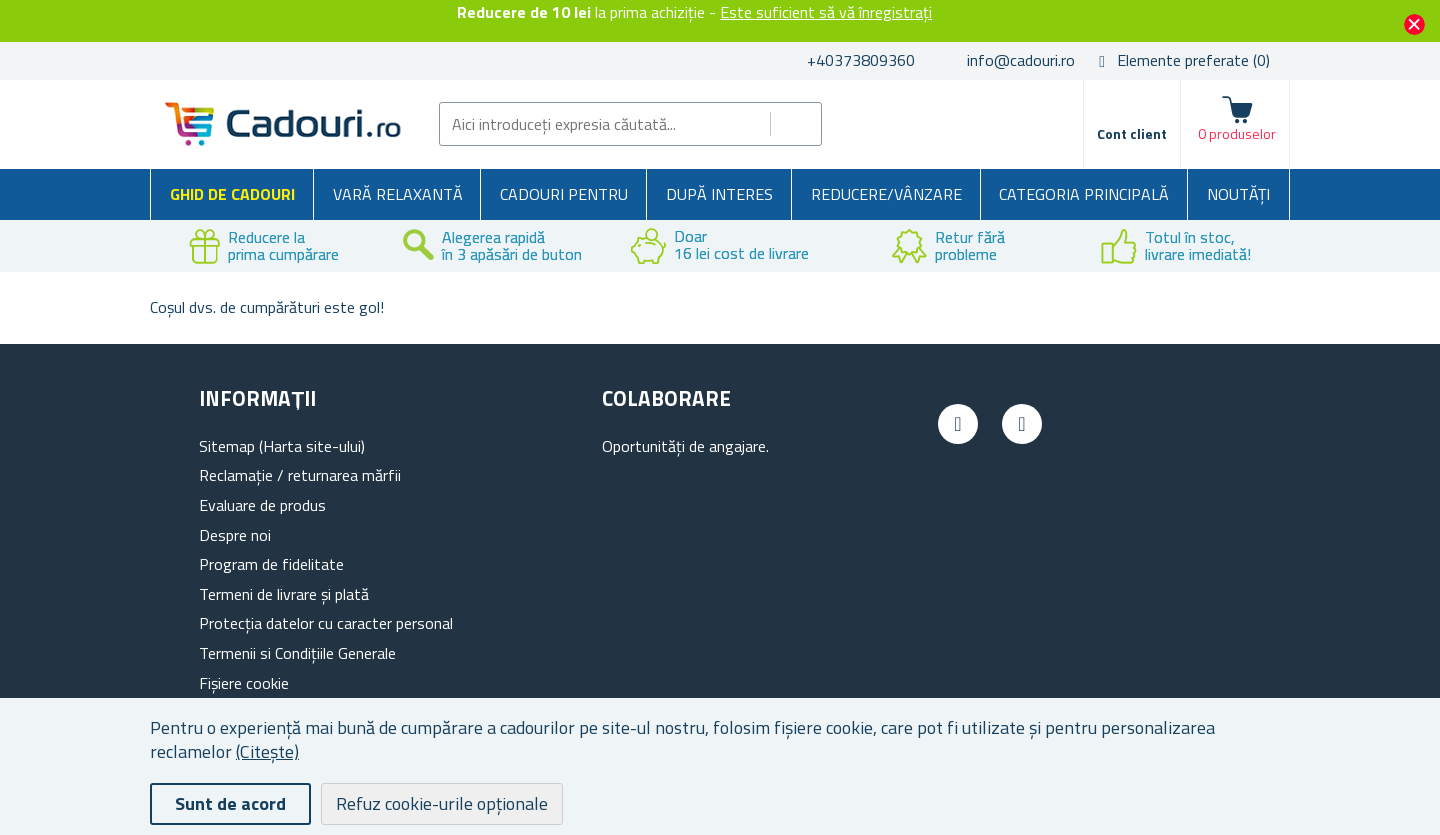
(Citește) (267, 751)
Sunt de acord (230, 803)
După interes (719, 194)
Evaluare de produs (262, 505)
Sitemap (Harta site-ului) (282, 446)
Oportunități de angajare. (685, 446)
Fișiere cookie (244, 683)
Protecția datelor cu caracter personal (326, 623)
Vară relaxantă (398, 194)
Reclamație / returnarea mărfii (300, 475)
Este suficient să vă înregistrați (826, 12)
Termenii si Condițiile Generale (297, 653)
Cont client (1132, 133)
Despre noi (235, 535)
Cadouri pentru (564, 194)
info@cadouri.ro (1021, 60)
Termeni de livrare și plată (284, 594)
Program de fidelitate (271, 564)
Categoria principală (1084, 194)
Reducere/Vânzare (886, 194)
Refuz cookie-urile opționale (442, 803)
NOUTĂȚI (1238, 194)
